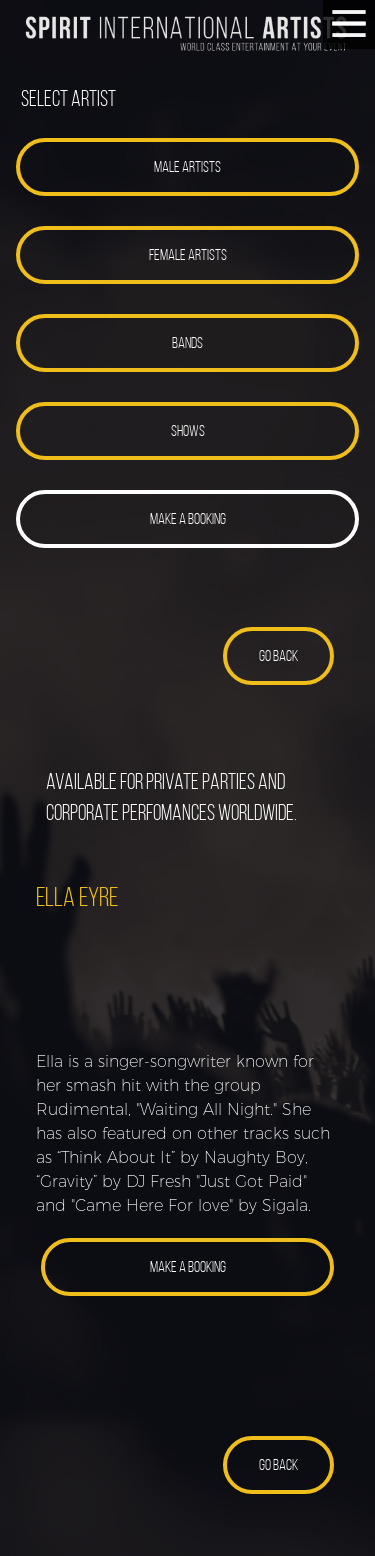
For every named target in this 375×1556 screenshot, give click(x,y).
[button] (187, 167)
